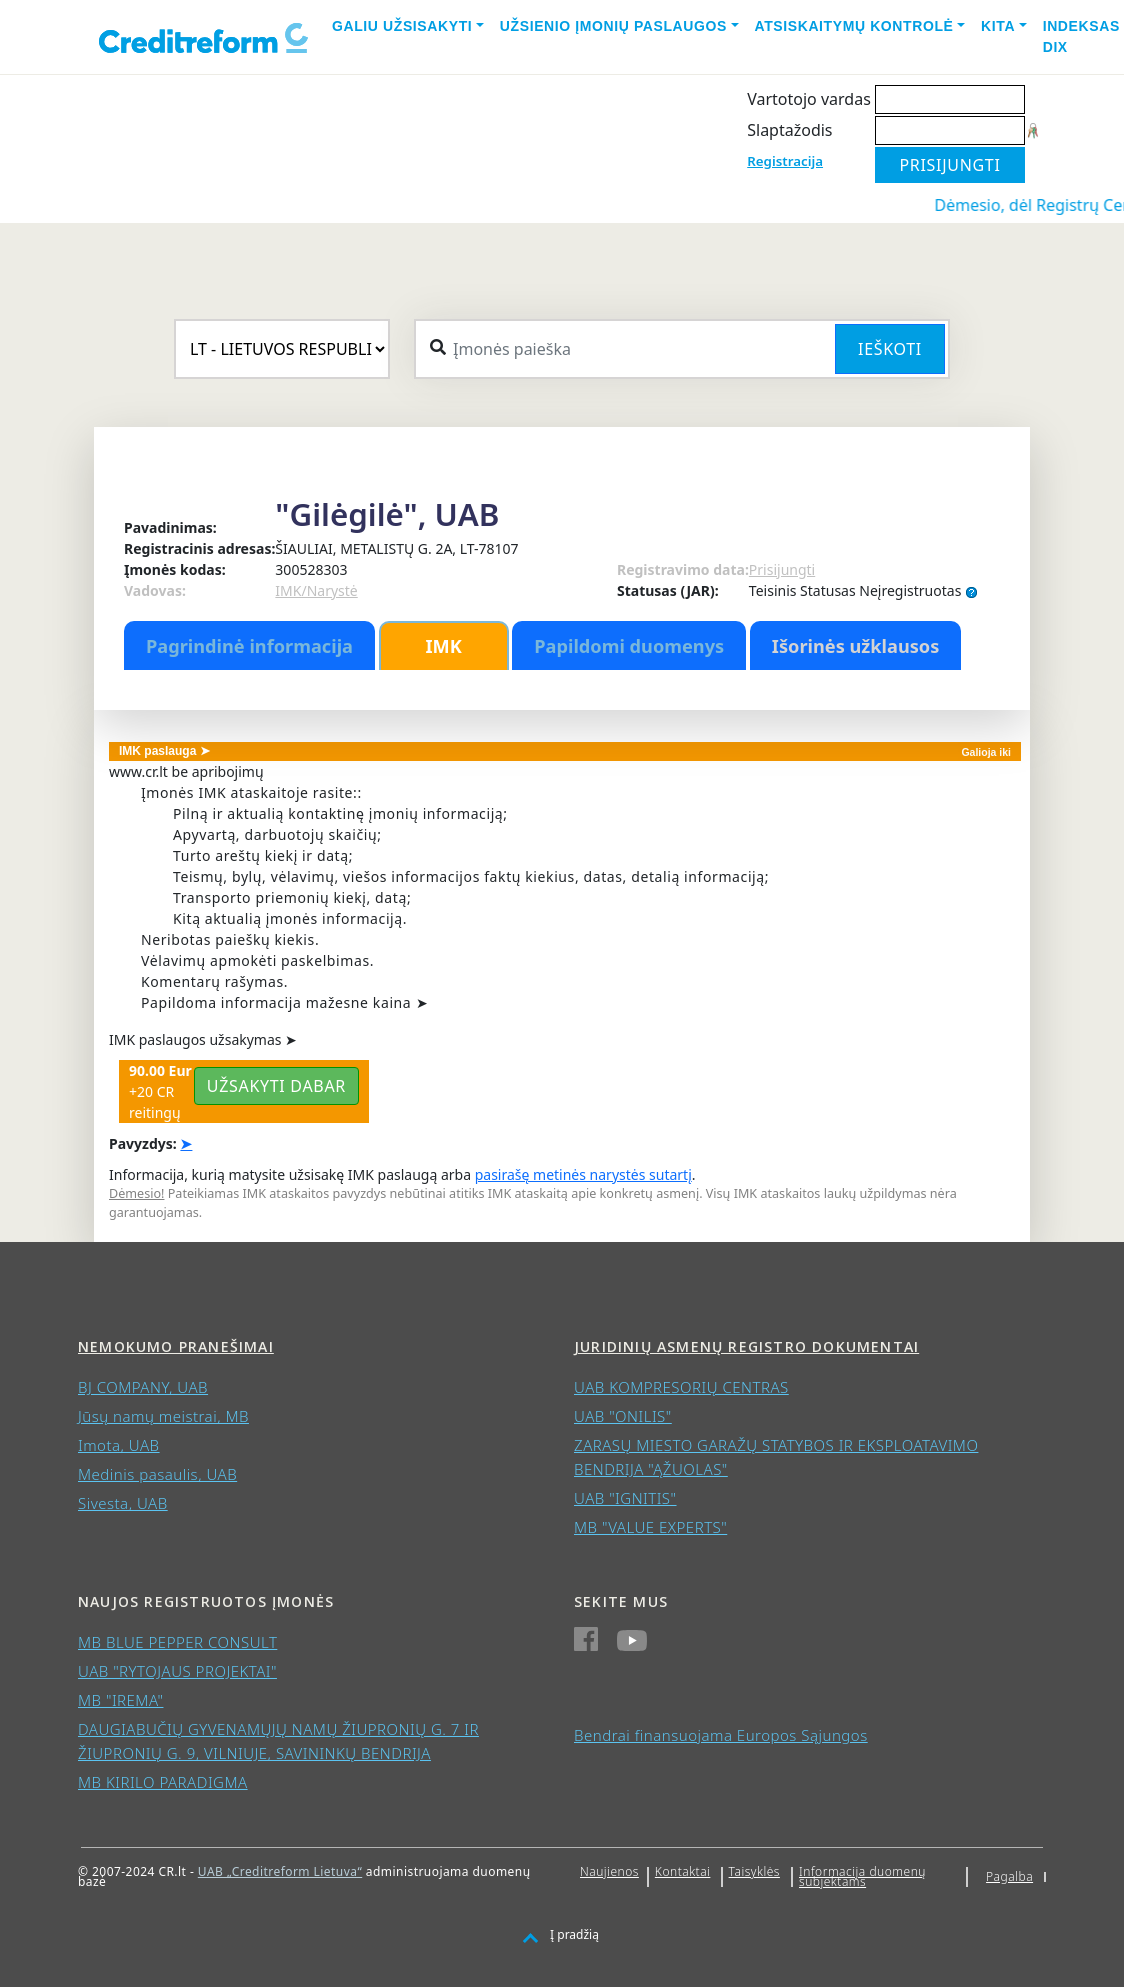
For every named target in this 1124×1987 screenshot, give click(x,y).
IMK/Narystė (316, 590)
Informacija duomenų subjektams (862, 1876)
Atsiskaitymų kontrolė (854, 26)
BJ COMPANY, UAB (143, 1387)
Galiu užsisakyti (402, 26)
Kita (998, 26)
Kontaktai (683, 1871)
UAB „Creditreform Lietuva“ (280, 1871)
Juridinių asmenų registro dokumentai (746, 1346)
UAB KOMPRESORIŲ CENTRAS (681, 1387)
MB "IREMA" (120, 1700)
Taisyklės (754, 1871)
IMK (443, 646)
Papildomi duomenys (629, 646)
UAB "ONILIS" (623, 1416)
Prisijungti (782, 569)
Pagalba (1009, 1876)
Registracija (785, 161)
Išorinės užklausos (856, 646)
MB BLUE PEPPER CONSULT (177, 1642)
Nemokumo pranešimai (176, 1346)
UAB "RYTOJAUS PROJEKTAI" (177, 1671)
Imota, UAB (119, 1445)
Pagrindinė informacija (249, 646)
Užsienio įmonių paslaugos (613, 26)
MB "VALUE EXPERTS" (650, 1527)
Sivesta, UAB (123, 1503)
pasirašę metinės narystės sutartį (583, 1174)
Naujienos (609, 1871)
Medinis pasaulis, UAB (157, 1474)
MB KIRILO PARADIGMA (163, 1782)
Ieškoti (890, 349)
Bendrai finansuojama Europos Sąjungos (721, 1735)
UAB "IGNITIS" (625, 1498)
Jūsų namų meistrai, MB (163, 1416)
